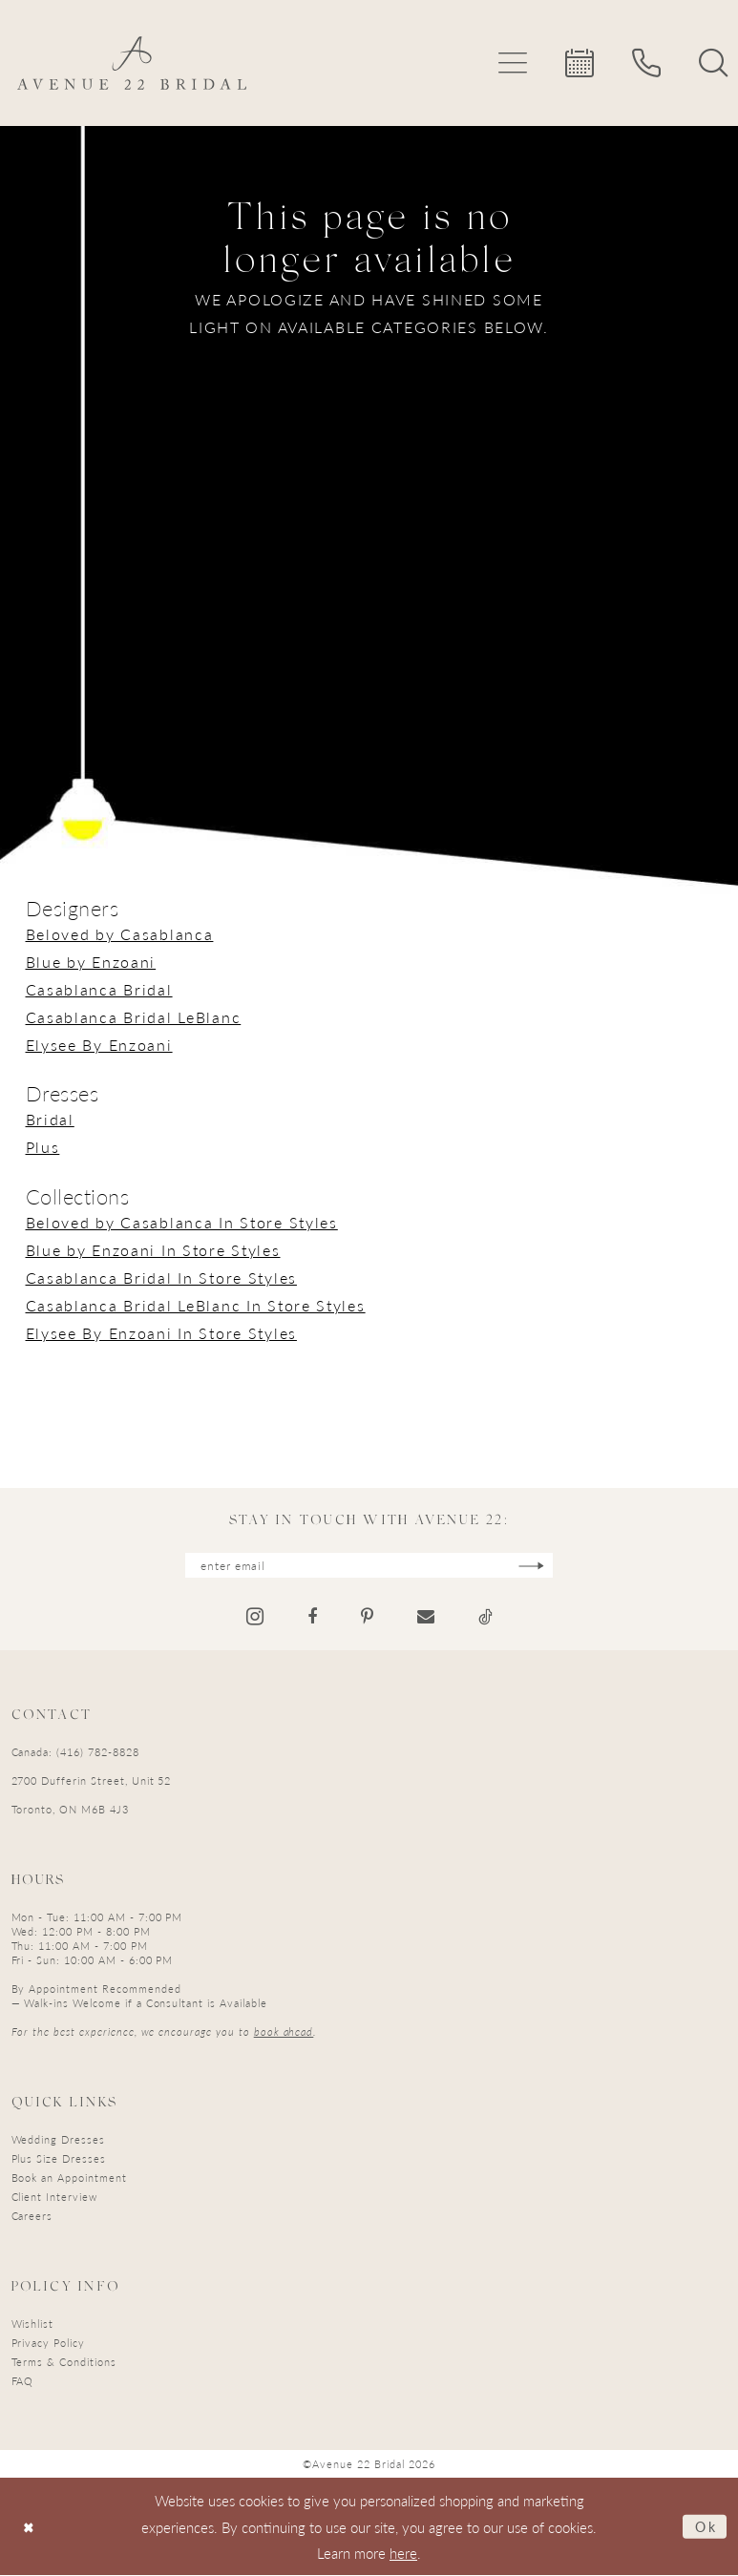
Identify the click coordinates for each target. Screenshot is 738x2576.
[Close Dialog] (30, 2528)
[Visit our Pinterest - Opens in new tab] (367, 1617)
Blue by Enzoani (91, 962)
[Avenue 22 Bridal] (131, 63)
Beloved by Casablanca (120, 934)
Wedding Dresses (58, 2140)
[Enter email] (369, 1566)
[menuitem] (512, 63)
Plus (43, 1147)
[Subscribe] (538, 1566)
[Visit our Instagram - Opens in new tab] (255, 1617)
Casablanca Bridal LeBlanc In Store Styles (196, 1305)
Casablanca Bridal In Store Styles (161, 1277)
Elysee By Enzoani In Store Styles (161, 1333)
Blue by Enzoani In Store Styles (153, 1250)
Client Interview (54, 2197)
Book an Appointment (69, 2178)
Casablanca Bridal (99, 989)
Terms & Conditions (63, 2363)
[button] (512, 63)
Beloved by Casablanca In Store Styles (182, 1222)
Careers (32, 2216)
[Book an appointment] (579, 63)
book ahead (284, 2032)
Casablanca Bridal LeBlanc (134, 1017)
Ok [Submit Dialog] (704, 2527)
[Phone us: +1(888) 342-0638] (646, 63)
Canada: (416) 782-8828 (75, 1753)
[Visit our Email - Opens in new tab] (425, 1617)
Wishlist (32, 2324)
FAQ (22, 2382)
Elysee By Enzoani (99, 1045)
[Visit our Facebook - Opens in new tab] (312, 1617)
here (403, 2554)
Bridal (50, 1119)
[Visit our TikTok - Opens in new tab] (485, 1617)
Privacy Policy (48, 2343)
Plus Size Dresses (58, 2159)
